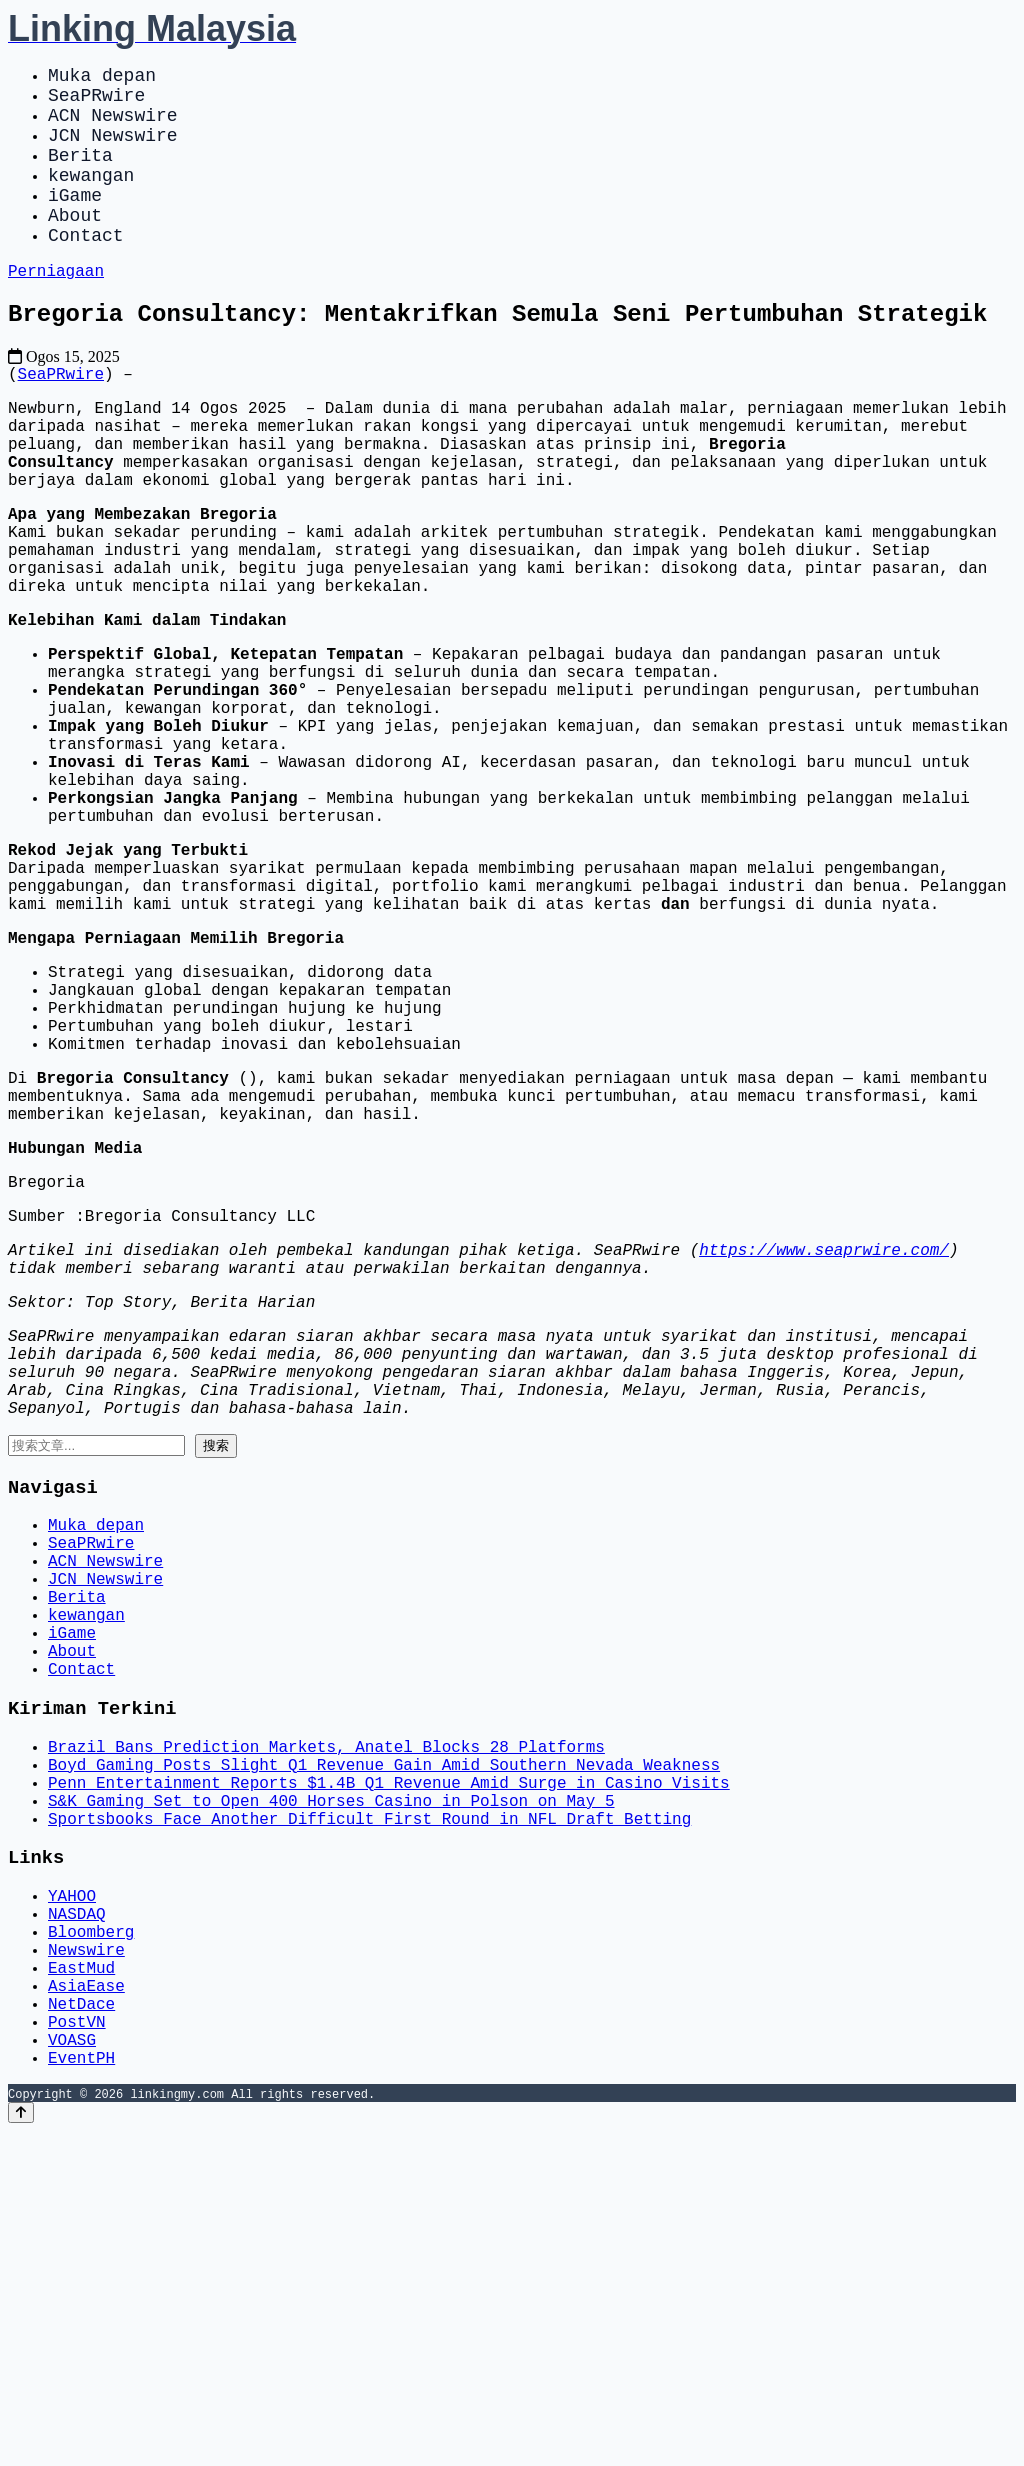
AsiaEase (86, 2304)
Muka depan (102, 78)
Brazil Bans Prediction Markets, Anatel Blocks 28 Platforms (326, 2022)
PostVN (77, 2348)
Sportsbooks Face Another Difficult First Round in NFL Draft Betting (369, 2110)
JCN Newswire (113, 150)
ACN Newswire (113, 126)
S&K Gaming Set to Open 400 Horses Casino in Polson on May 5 (331, 2088)
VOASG (72, 2370)
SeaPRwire (96, 102)
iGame (75, 222)
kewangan (91, 198)
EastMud (81, 2282)
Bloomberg (91, 2238)
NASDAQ (77, 2216)
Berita (80, 174)
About (75, 246)
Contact (86, 270)
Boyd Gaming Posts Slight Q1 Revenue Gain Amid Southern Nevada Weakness (384, 2044)
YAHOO (72, 2194)
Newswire (86, 2260)
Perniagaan (56, 309)
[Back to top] (21, 2447)
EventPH (81, 2392)
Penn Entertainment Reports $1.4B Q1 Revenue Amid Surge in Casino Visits (389, 2066)
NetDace (81, 2326)
